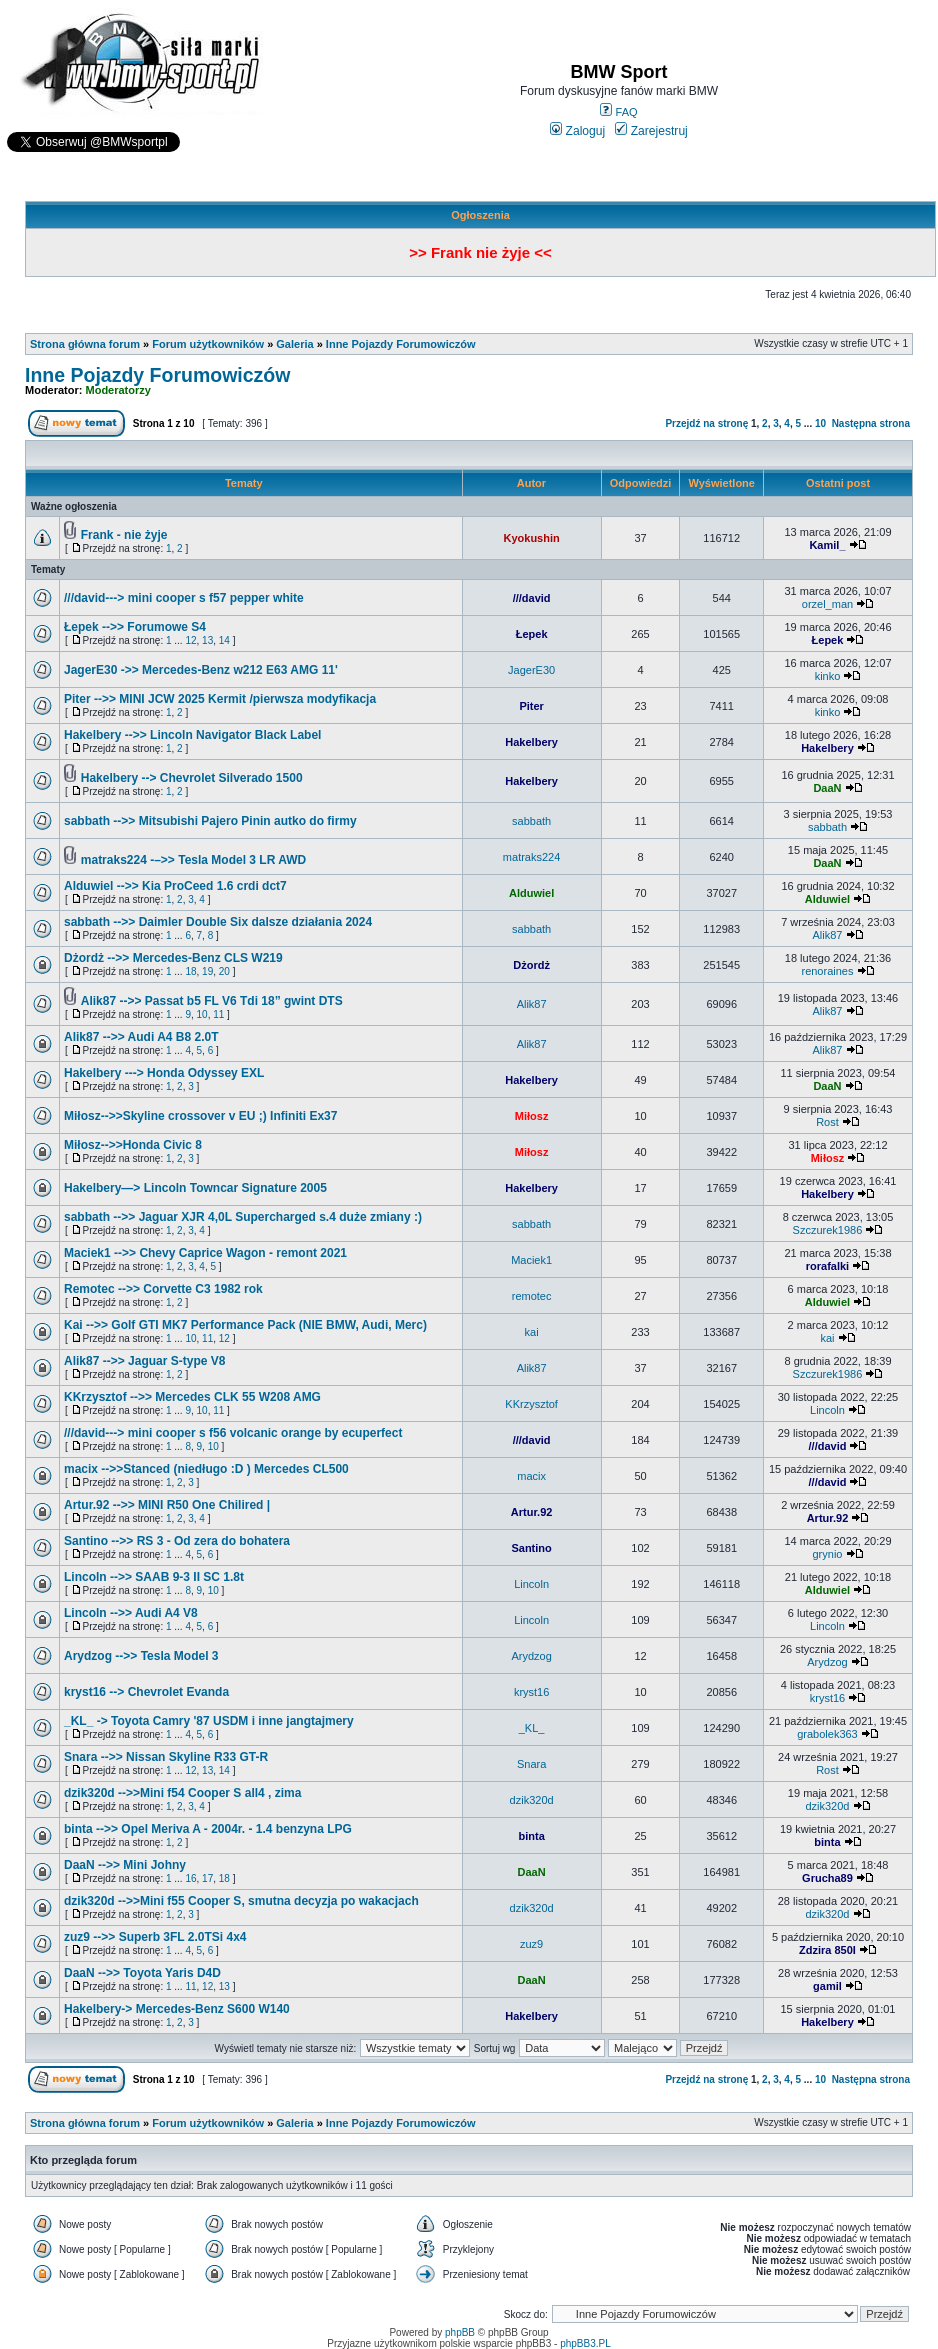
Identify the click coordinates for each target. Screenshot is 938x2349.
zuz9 (531, 1944)
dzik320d (532, 1800)
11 (218, 1014)
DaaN (827, 788)
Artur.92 (532, 1512)
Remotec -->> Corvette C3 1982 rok (163, 1289)
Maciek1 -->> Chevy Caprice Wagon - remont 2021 (205, 1253)
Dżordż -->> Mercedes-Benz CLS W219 (173, 958)
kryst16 (531, 1692)
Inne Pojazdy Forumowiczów (401, 344)
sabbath (531, 821)
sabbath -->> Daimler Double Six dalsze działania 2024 (218, 922)
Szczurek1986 (828, 1230)
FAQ (618, 112)
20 (224, 971)
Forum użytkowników (208, 344)
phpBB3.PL (585, 2343)
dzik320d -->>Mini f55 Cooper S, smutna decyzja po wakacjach (241, 1901)
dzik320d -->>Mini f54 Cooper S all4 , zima (182, 1793)
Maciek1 (531, 1260)
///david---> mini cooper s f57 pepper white (184, 598)
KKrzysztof (531, 1404)
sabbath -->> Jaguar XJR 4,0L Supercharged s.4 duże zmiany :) (243, 1217)
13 (207, 640)
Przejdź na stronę (706, 423)
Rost (827, 1122)
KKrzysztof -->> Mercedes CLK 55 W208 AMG (192, 1397)
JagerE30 (531, 670)
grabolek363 (827, 1734)
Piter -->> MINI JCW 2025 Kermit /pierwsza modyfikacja (220, 699)
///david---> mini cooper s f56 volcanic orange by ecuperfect (233, 1433)
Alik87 (827, 935)
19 (207, 971)
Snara (531, 1764)
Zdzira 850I (827, 1950)
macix (531, 1476)
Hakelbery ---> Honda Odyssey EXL (164, 1073)
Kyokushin (531, 538)
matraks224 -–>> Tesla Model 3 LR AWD (193, 860)
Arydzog (531, 1656)
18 (190, 971)
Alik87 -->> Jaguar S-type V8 (144, 1361)
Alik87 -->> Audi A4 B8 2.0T (141, 1037)
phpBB (460, 2332)
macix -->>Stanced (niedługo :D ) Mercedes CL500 (206, 1469)
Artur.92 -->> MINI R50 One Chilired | (167, 1505)
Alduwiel (531, 893)
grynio (827, 1554)
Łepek (532, 634)
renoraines (827, 971)
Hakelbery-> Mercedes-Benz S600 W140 (177, 2009)
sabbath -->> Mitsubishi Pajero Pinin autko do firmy (210, 821)
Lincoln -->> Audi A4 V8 (131, 1613)
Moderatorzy (118, 390)
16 (190, 1878)
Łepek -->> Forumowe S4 (135, 627)
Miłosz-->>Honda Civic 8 (133, 1145)
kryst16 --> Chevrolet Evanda (146, 1692)
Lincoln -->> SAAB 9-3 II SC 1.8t (154, 1577)
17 (207, 1878)
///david (532, 598)
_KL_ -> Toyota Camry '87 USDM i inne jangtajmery (209, 1721)
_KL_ (532, 1728)
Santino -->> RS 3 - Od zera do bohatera (177, 1541)
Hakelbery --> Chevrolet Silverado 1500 (192, 778)
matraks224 (531, 857)
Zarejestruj (651, 131)
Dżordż (531, 965)
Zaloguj (577, 131)
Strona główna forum (85, 344)
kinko (828, 676)
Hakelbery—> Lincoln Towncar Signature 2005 (195, 1188)
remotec (532, 1296)
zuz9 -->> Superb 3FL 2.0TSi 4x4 (155, 1937)
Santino (531, 1548)
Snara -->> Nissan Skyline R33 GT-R (166, 1757)
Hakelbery (531, 742)
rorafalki (827, 1266)
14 (224, 640)
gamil (827, 1986)
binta (531, 1836)
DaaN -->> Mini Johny (125, 1865)
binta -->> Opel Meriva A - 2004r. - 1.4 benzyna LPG (208, 1829)
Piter (531, 706)
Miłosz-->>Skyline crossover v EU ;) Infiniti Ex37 (200, 1116)
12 (190, 640)
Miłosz (532, 1116)
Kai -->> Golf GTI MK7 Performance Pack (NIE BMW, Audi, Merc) (245, 1325)
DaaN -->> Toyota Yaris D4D (142, 1973)
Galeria (294, 344)
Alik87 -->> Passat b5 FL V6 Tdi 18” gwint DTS (212, 1001)
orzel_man (827, 604)
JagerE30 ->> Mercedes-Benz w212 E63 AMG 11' (201, 670)
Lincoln (827, 1410)
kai (532, 1332)
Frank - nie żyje (124, 535)
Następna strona (871, 423)
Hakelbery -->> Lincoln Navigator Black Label (192, 735)
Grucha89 (827, 1878)
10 (820, 423)
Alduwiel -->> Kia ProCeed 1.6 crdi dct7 (175, 886)
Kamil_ (827, 545)
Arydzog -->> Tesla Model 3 (141, 1656)
